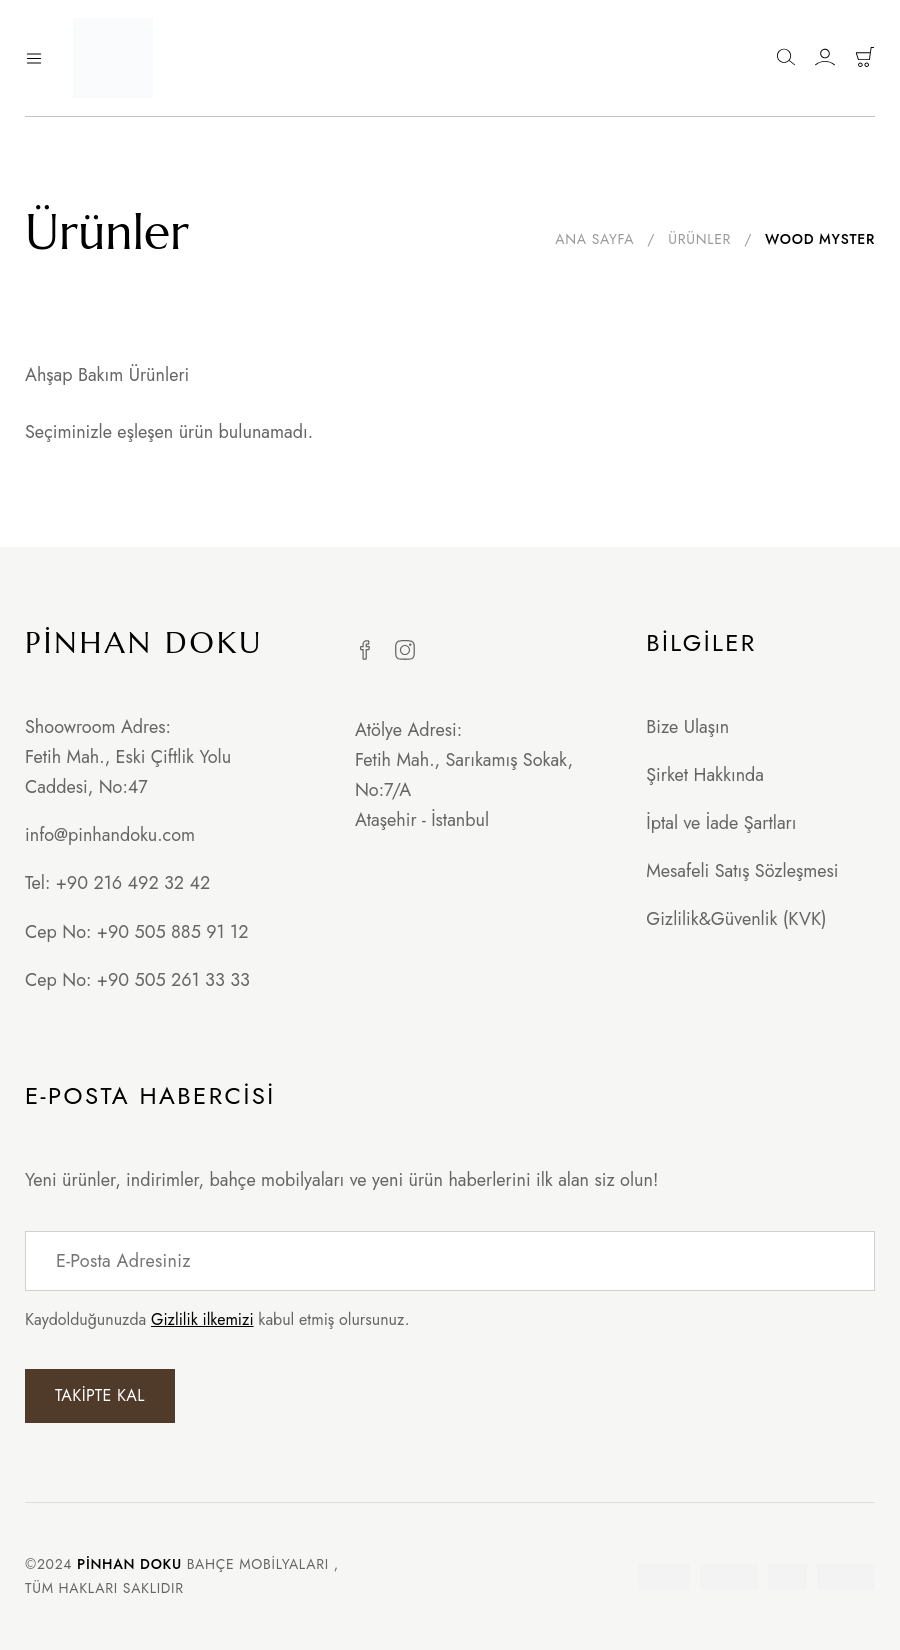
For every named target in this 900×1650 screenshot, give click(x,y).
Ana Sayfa (594, 239)
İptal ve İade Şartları (721, 823)
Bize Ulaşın (687, 727)
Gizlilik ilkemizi (202, 1319)
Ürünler (699, 239)
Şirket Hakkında (705, 775)
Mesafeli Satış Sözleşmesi (742, 871)
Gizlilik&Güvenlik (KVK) (736, 919)
